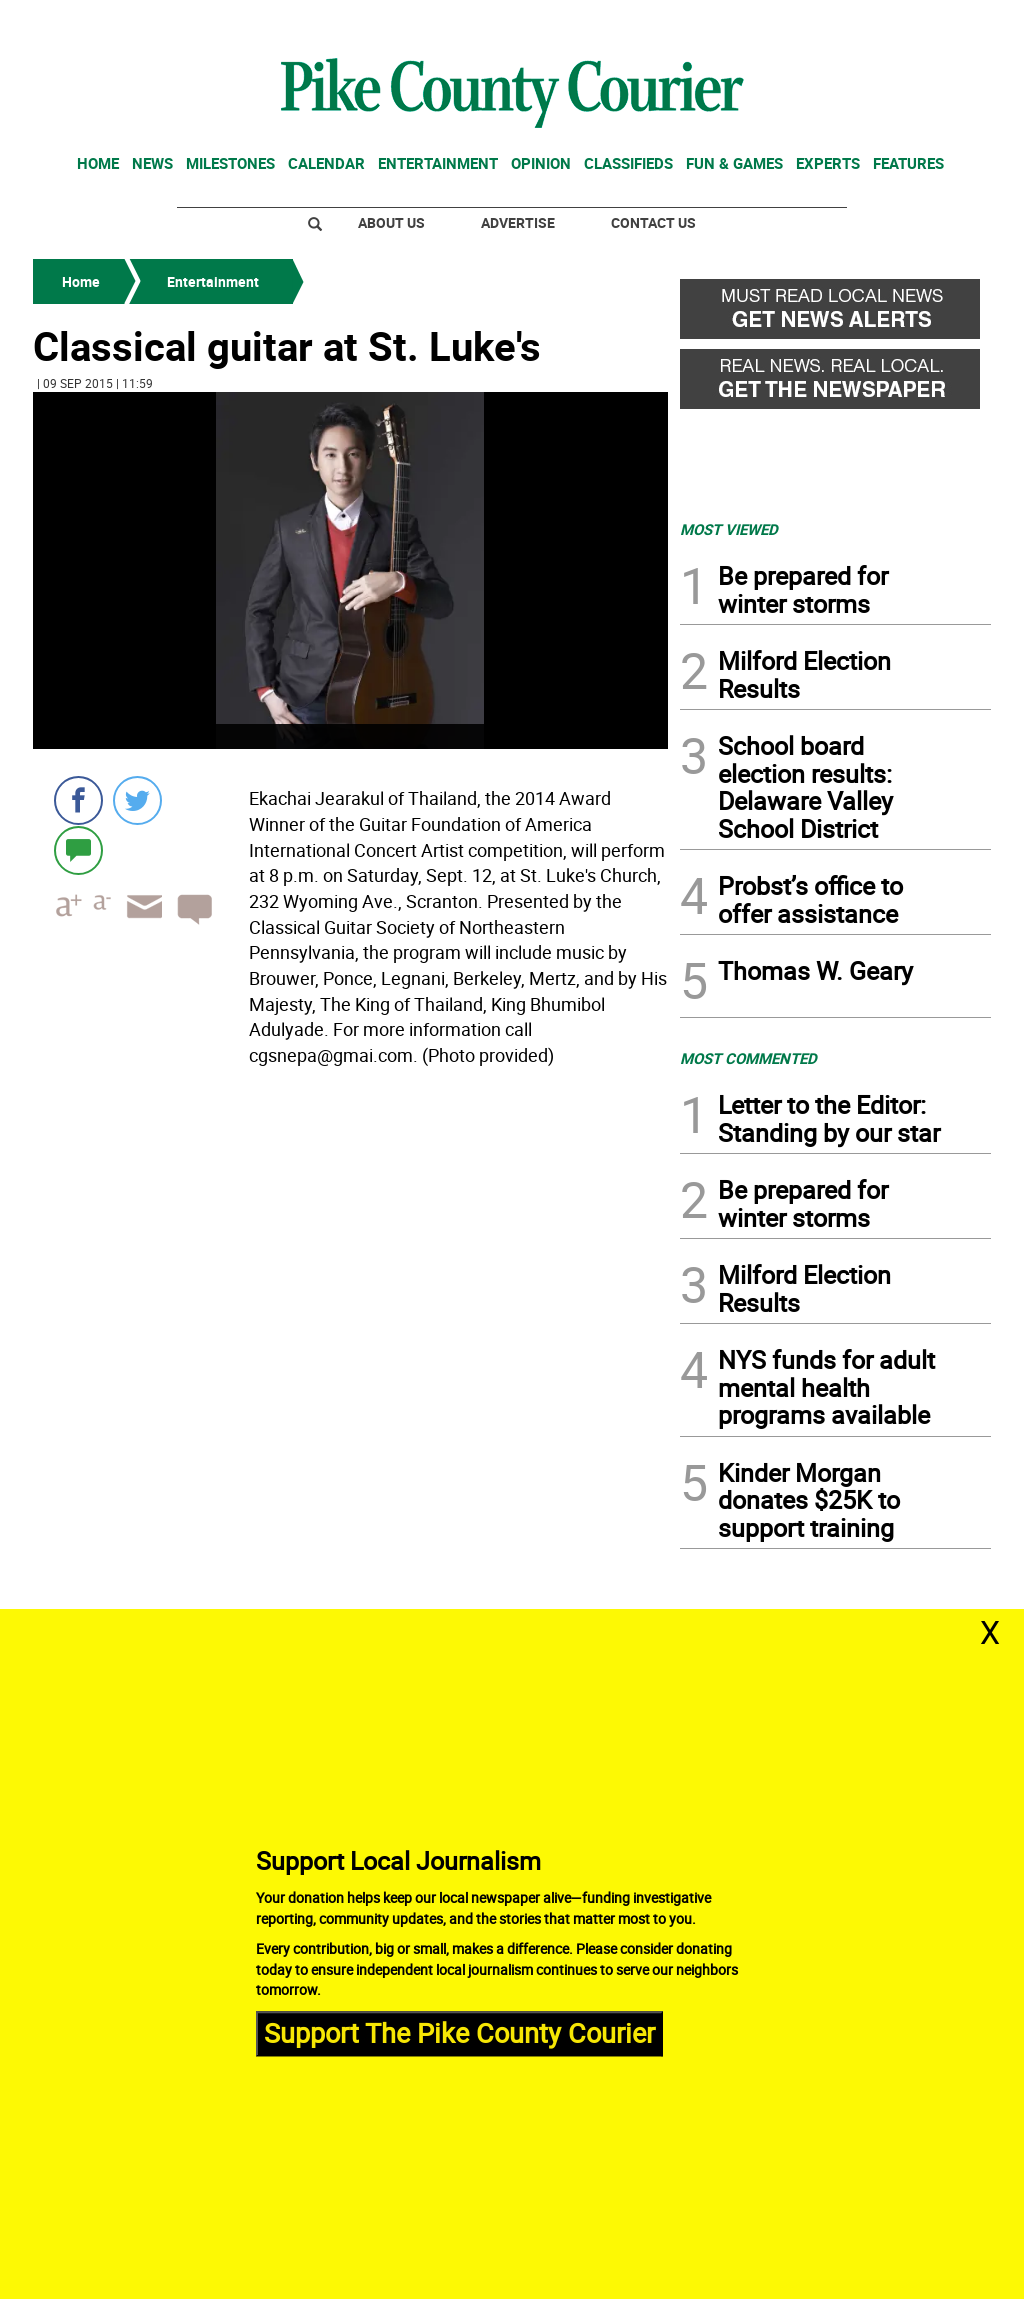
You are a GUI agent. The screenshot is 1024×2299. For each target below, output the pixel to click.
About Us (391, 222)
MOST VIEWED (729, 529)
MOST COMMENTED (748, 1058)
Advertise (518, 222)
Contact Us (653, 222)
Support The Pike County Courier (459, 2032)
